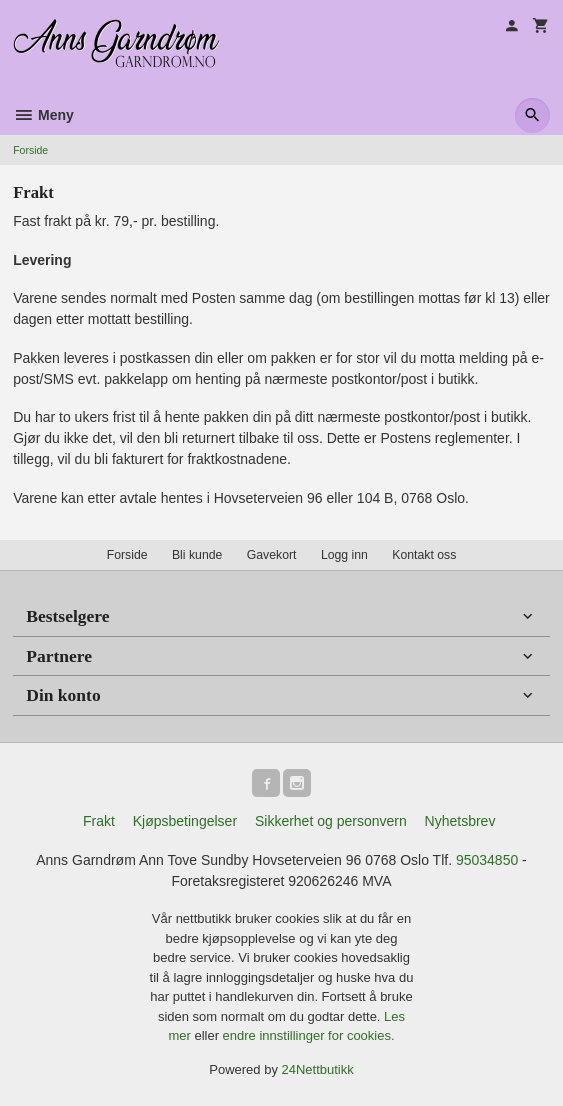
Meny (43, 115)
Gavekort (272, 555)
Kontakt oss (424, 555)
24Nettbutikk (318, 1069)
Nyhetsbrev (460, 821)
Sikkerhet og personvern (331, 821)
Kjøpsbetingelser (185, 821)
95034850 (487, 860)
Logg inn (344, 555)
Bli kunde (197, 555)
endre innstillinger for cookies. (309, 1035)
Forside (30, 150)
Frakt (99, 821)
